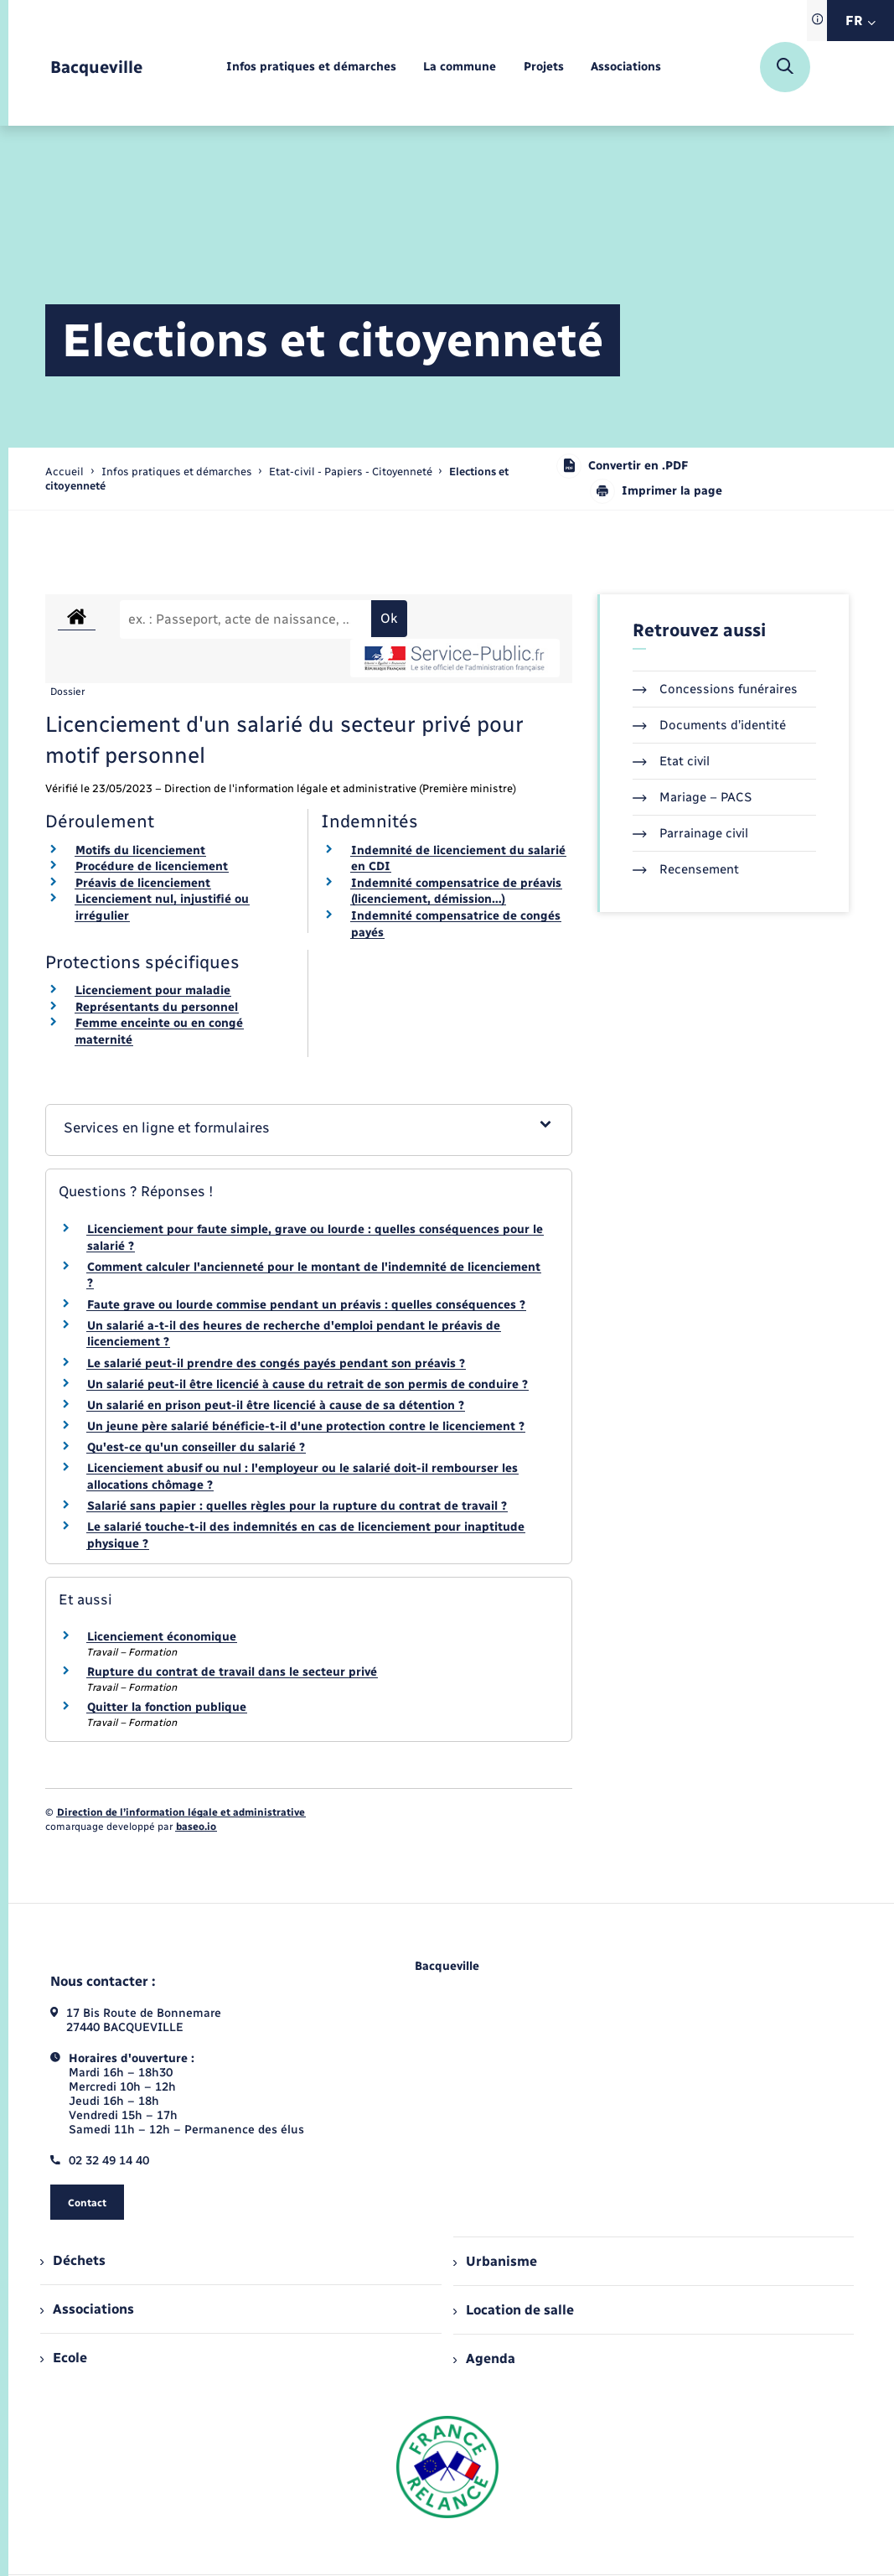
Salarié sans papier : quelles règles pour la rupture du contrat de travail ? (297, 1506)
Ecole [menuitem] (63, 2358)
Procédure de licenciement (151, 866)
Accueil (64, 471)
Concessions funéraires (715, 689)
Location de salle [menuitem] (513, 2310)
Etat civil (671, 761)
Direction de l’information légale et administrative (181, 1812)
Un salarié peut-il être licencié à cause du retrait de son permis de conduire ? (307, 1384)
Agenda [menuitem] (484, 2358)
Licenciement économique (161, 1637)
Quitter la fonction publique (166, 1707)
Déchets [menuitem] (73, 2260)
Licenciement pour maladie (152, 990)
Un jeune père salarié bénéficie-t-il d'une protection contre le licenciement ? (306, 1426)
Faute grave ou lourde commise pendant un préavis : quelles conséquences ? (306, 1305)
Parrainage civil (690, 833)
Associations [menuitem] (87, 2309)
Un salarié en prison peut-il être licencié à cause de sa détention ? (275, 1405)
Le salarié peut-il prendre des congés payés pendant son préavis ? (276, 1363)
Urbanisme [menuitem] (495, 2261)
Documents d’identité (709, 725)
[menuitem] (311, 67)
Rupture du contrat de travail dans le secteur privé (232, 1672)
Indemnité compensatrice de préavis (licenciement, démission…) (456, 891)
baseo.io (196, 1826)
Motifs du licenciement (140, 850)
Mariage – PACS (692, 797)
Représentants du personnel (156, 1007)
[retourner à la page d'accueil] (96, 67)
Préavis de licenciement (142, 883)
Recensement (686, 869)
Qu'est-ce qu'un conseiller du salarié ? (196, 1447)
